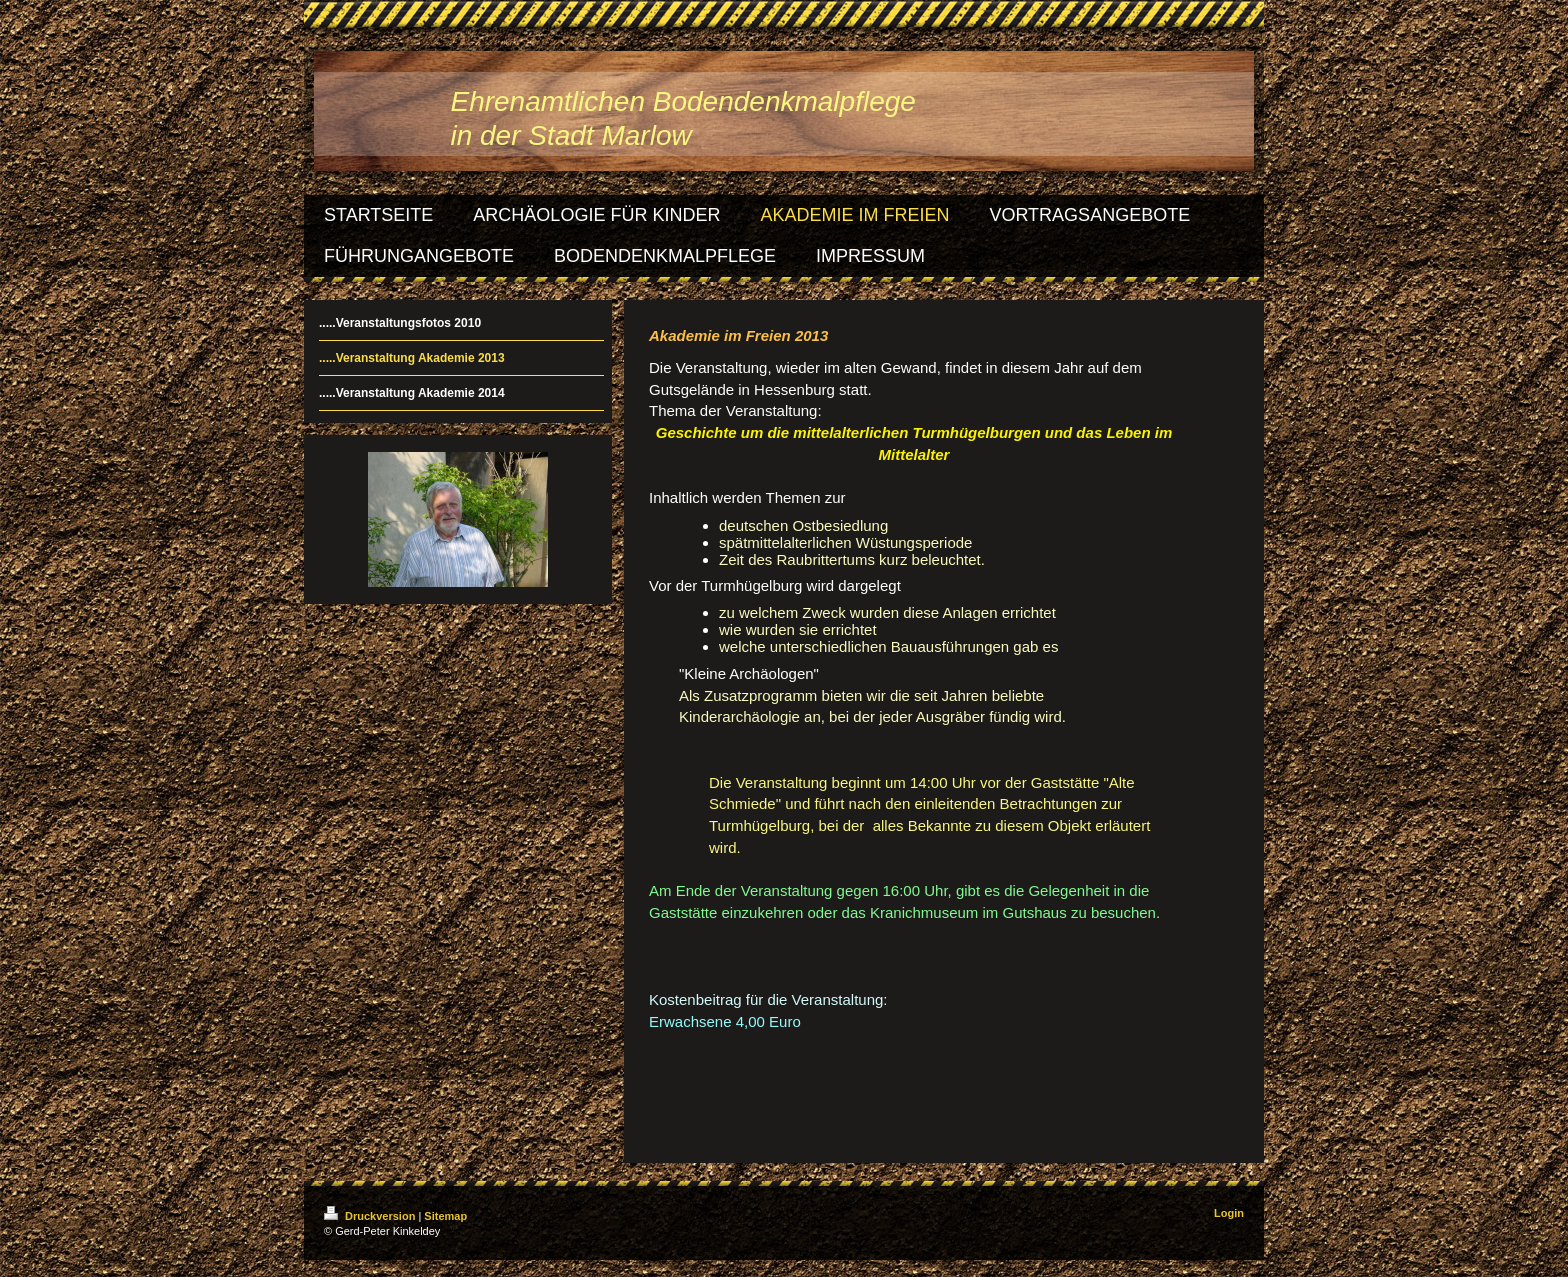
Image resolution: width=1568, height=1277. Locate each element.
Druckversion (371, 1216)
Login (1229, 1213)
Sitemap (445, 1216)
